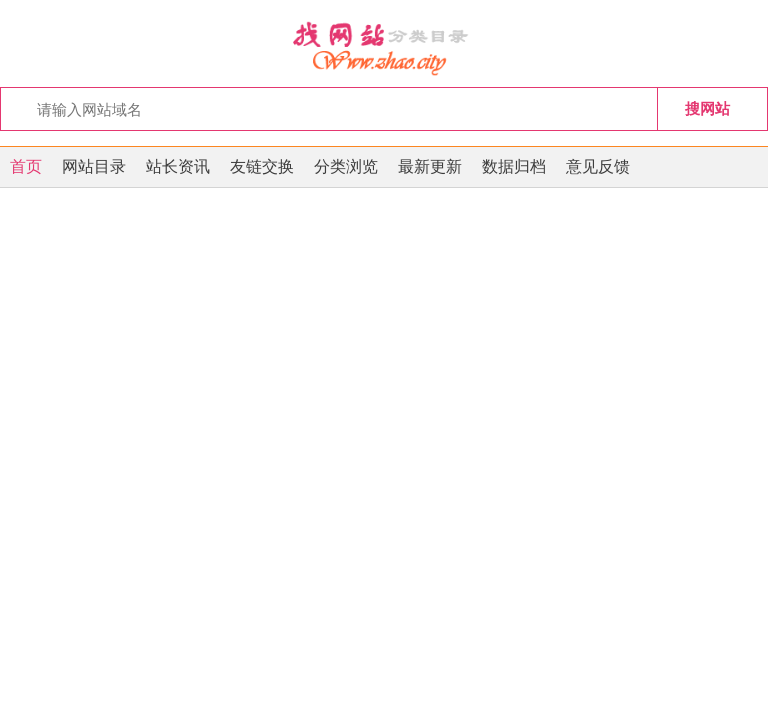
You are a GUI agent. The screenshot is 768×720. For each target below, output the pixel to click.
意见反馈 (598, 166)
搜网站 (707, 108)
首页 (26, 166)
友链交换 (262, 166)
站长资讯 (178, 166)
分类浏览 (346, 166)
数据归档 (514, 166)
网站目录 (94, 166)
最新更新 (430, 166)
